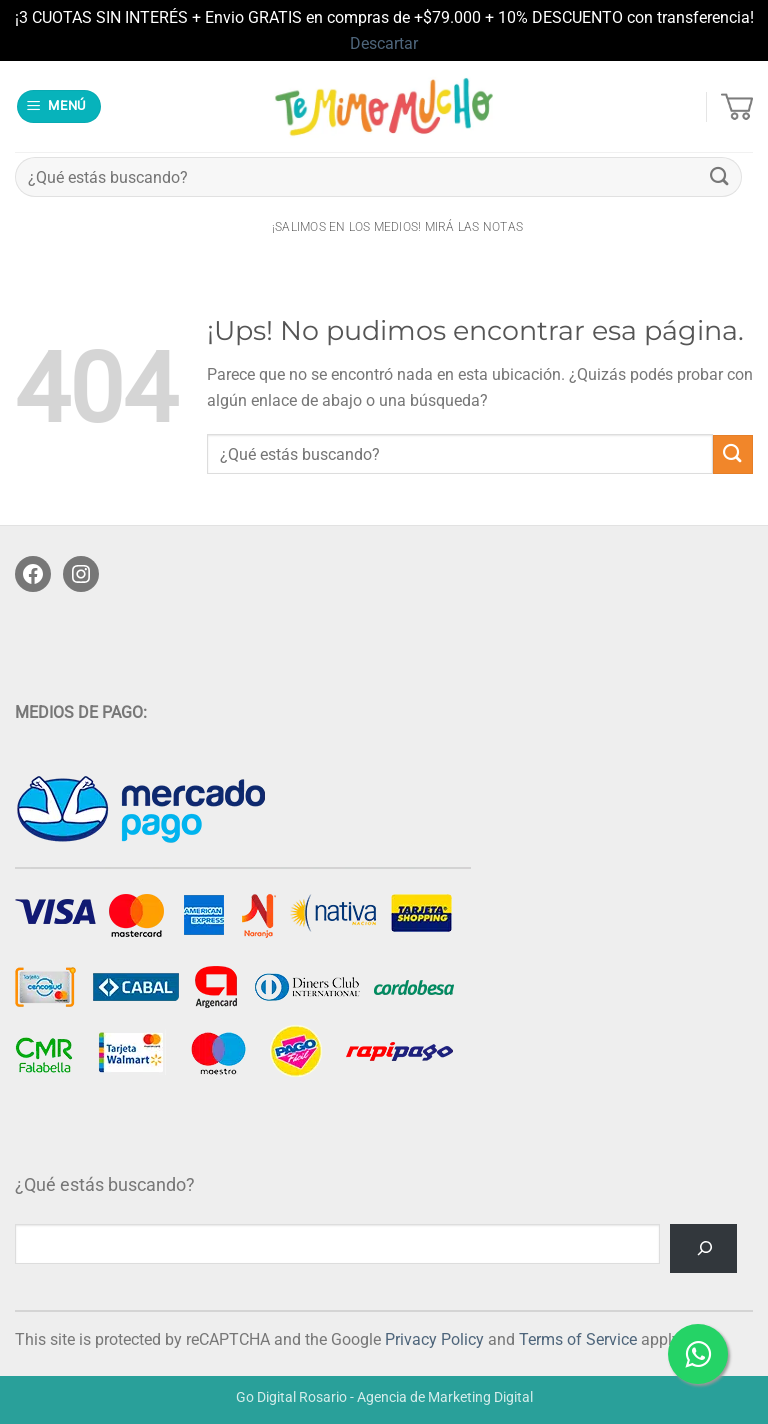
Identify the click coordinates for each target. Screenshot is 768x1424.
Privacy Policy (434, 1339)
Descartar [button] (384, 43)
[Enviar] (720, 177)
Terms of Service (578, 1339)
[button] (59, 106)
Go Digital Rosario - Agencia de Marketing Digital (384, 1397)
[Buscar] (703, 1248)
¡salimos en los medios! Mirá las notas (397, 227)
